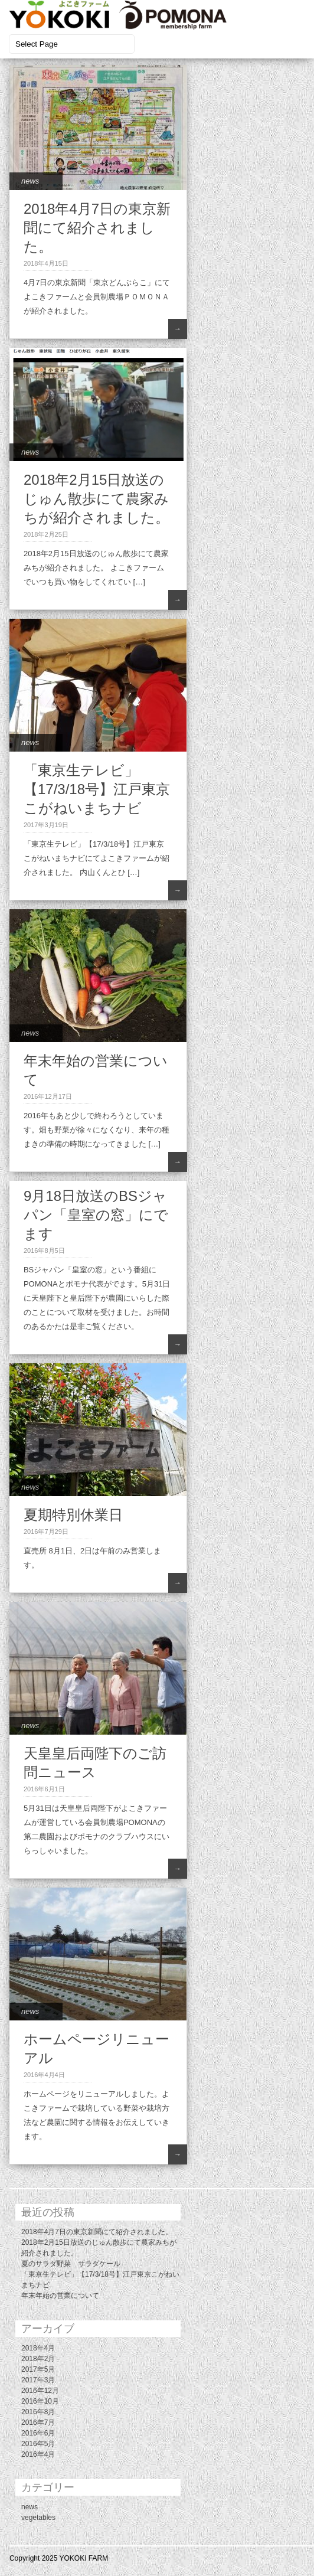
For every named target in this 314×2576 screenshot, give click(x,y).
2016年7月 (38, 2422)
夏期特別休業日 (73, 1515)
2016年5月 (38, 2444)
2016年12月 (40, 2390)
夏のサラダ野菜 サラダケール (70, 2264)
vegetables (38, 2517)
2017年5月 (38, 2369)
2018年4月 (38, 2348)
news (30, 181)
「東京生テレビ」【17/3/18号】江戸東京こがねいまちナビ (97, 789)
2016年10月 (40, 2401)
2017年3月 (38, 2380)
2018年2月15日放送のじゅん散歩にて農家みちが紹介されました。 (96, 498)
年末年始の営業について (60, 2295)
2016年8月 (38, 2412)
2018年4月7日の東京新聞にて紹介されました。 (97, 227)
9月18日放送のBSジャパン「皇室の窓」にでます (96, 1215)
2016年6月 (38, 2433)
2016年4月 (38, 2454)
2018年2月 (38, 2359)
